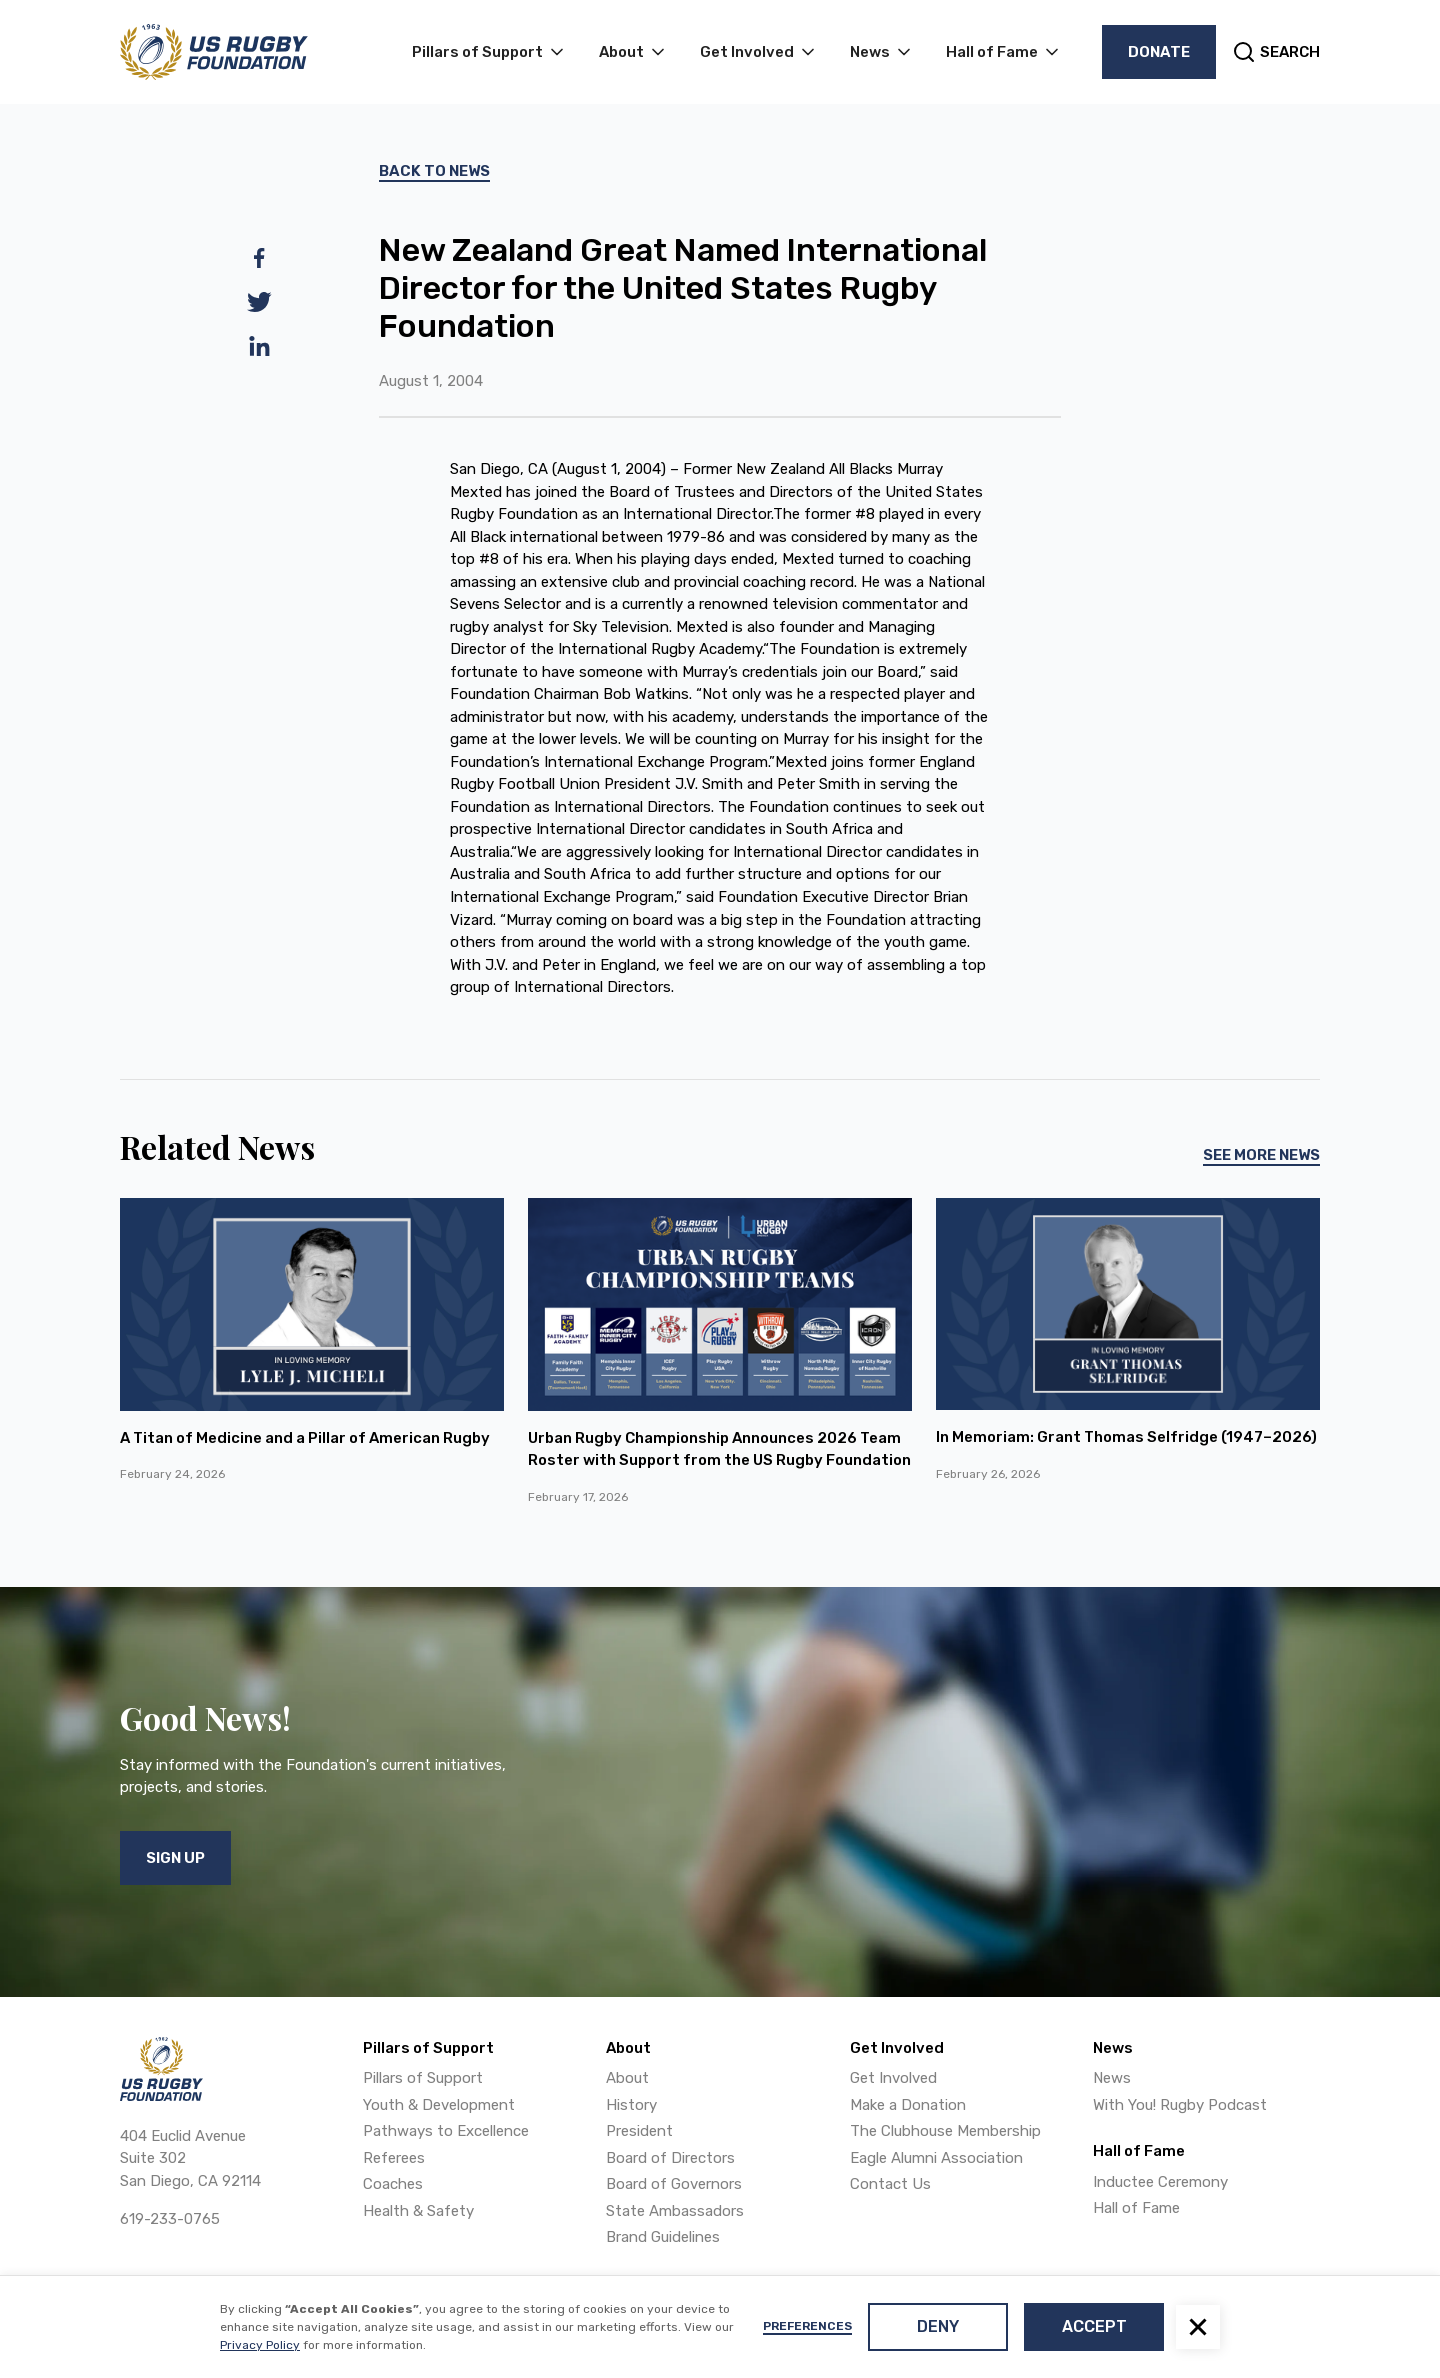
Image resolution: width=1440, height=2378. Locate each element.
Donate (1159, 52)
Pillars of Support (423, 2078)
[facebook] (259, 258)
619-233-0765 (170, 2219)
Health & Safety (418, 2211)
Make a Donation (908, 2105)
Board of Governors (674, 2184)
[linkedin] (259, 346)
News (1112, 2078)
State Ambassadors (675, 2211)
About (627, 2078)
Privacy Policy (260, 2345)
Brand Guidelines (663, 2237)
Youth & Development (439, 2105)
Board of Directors (670, 2158)
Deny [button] (938, 2326)
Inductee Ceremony (1160, 2182)
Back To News (434, 171)
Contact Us (890, 2184)
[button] (1198, 2327)
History (631, 2105)
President (639, 2131)
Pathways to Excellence (446, 2131)
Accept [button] (1094, 2326)
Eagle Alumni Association (936, 2158)
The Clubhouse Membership (945, 2131)
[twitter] (259, 302)
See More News (1261, 1155)
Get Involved (893, 2078)
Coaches (393, 2184)
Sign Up (175, 1858)
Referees (394, 2158)
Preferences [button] (807, 2326)
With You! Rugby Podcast (1180, 2105)
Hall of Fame (1136, 2208)
